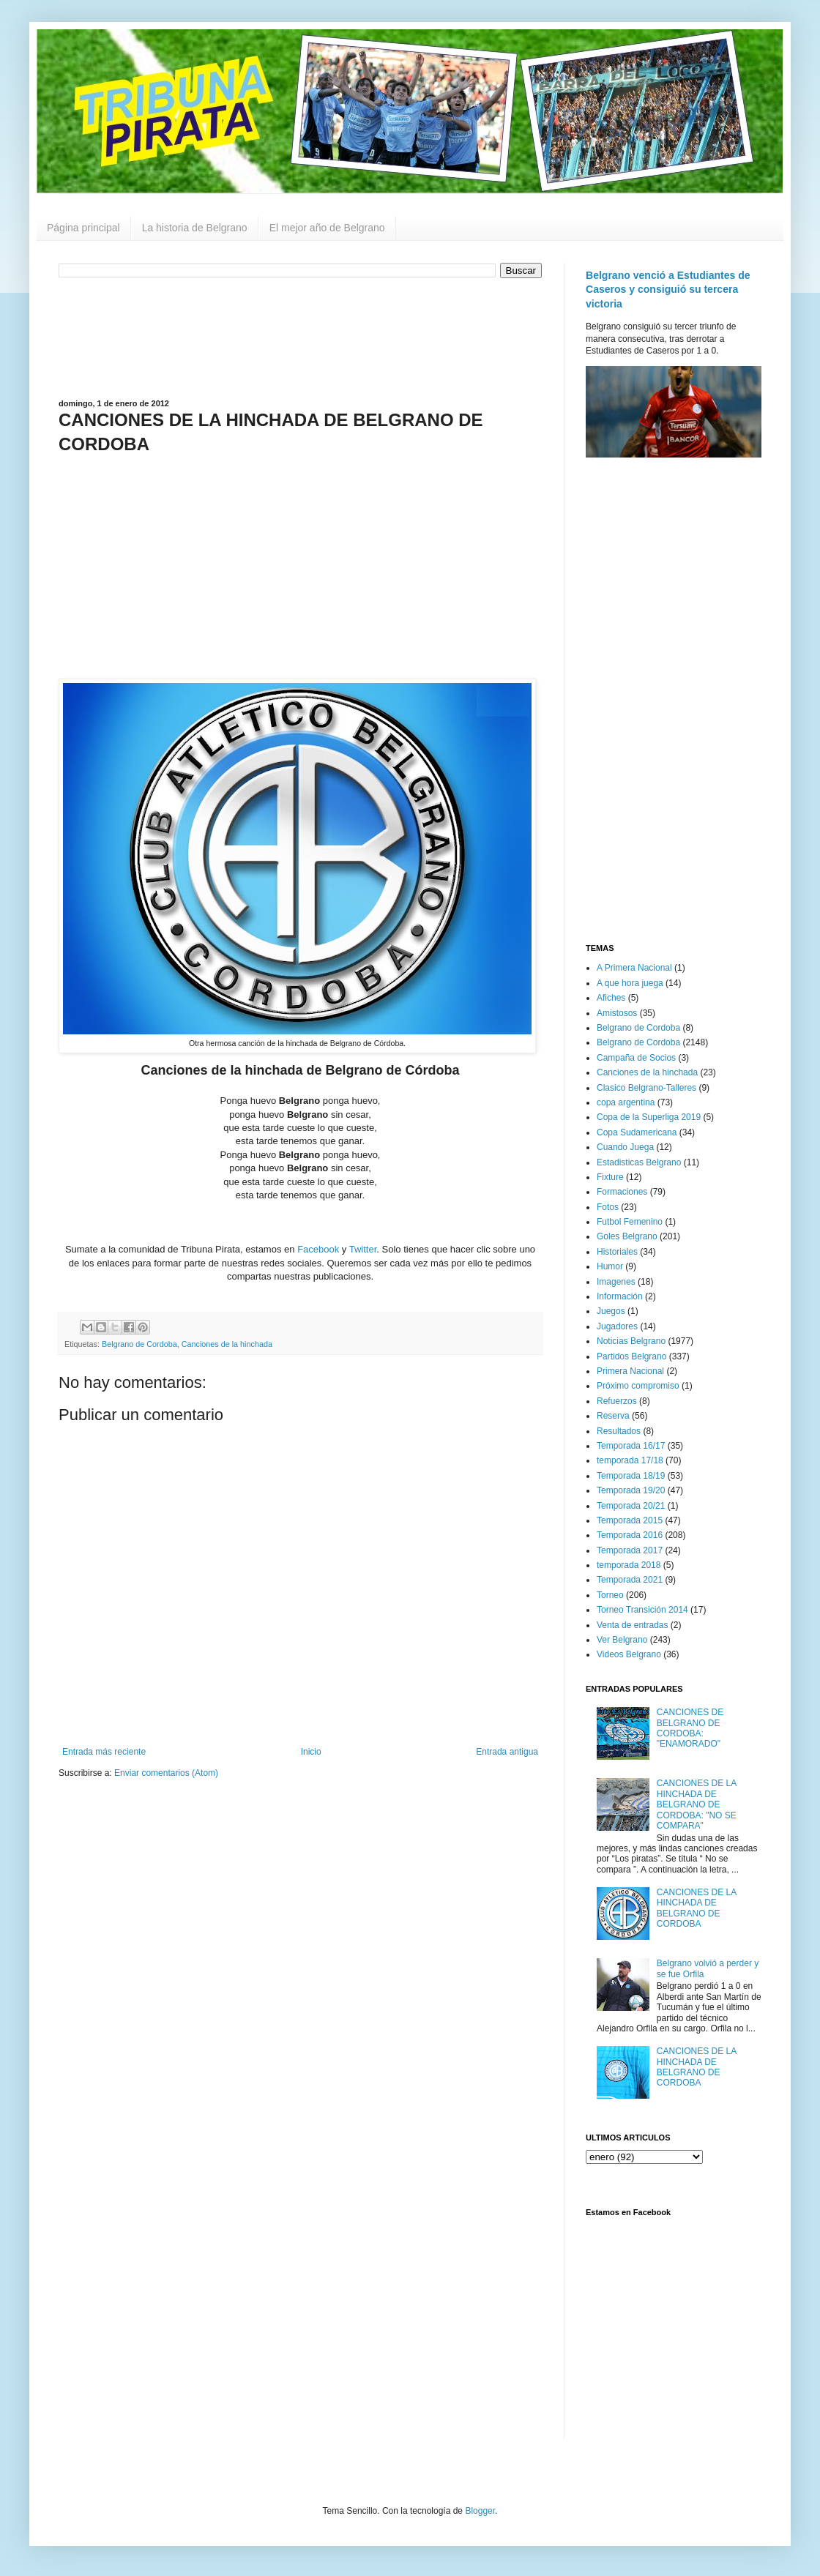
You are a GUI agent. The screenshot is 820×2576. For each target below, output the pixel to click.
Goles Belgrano (627, 1236)
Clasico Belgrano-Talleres (646, 1088)
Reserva (613, 1416)
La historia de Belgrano (194, 228)
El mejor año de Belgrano (327, 228)
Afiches (611, 998)
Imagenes (616, 1282)
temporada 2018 (628, 1565)
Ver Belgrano (622, 1640)
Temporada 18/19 (631, 1476)
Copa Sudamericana (636, 1132)
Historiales (617, 1252)
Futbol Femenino (630, 1222)
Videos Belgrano (629, 1654)
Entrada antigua (507, 1752)
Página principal (83, 228)
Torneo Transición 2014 (642, 1610)
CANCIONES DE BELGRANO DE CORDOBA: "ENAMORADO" (690, 1728)
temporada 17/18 (630, 1460)
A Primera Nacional (634, 968)
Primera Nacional (630, 1371)
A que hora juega (630, 983)
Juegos (611, 1311)
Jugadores (617, 1326)
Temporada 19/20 (631, 1490)
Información (620, 1296)
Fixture (610, 1177)
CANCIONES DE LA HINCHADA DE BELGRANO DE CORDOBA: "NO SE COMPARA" (697, 1804)
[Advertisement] (300, 336)
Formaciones (622, 1192)
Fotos (608, 1207)
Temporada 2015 (630, 1520)
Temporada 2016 (630, 1535)
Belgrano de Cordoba (139, 1344)
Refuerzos (617, 1401)
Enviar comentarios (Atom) (166, 1773)
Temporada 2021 (630, 1580)
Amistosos (617, 1013)
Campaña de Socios (636, 1058)
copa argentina (626, 1102)
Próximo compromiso (638, 1386)
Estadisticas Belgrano (639, 1162)
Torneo (610, 1595)
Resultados (619, 1431)
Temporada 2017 (630, 1550)
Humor (610, 1266)
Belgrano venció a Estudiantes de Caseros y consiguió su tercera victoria (668, 289)
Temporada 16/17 (631, 1446)
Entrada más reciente (104, 1752)
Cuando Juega (625, 1147)
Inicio (311, 1752)
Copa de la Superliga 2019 (649, 1117)
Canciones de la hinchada (227, 1344)
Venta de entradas (632, 1625)
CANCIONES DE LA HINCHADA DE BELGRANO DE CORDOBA (697, 1908)
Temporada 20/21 (631, 1506)
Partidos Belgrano (631, 1356)
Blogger (480, 2511)
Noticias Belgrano (631, 1341)
